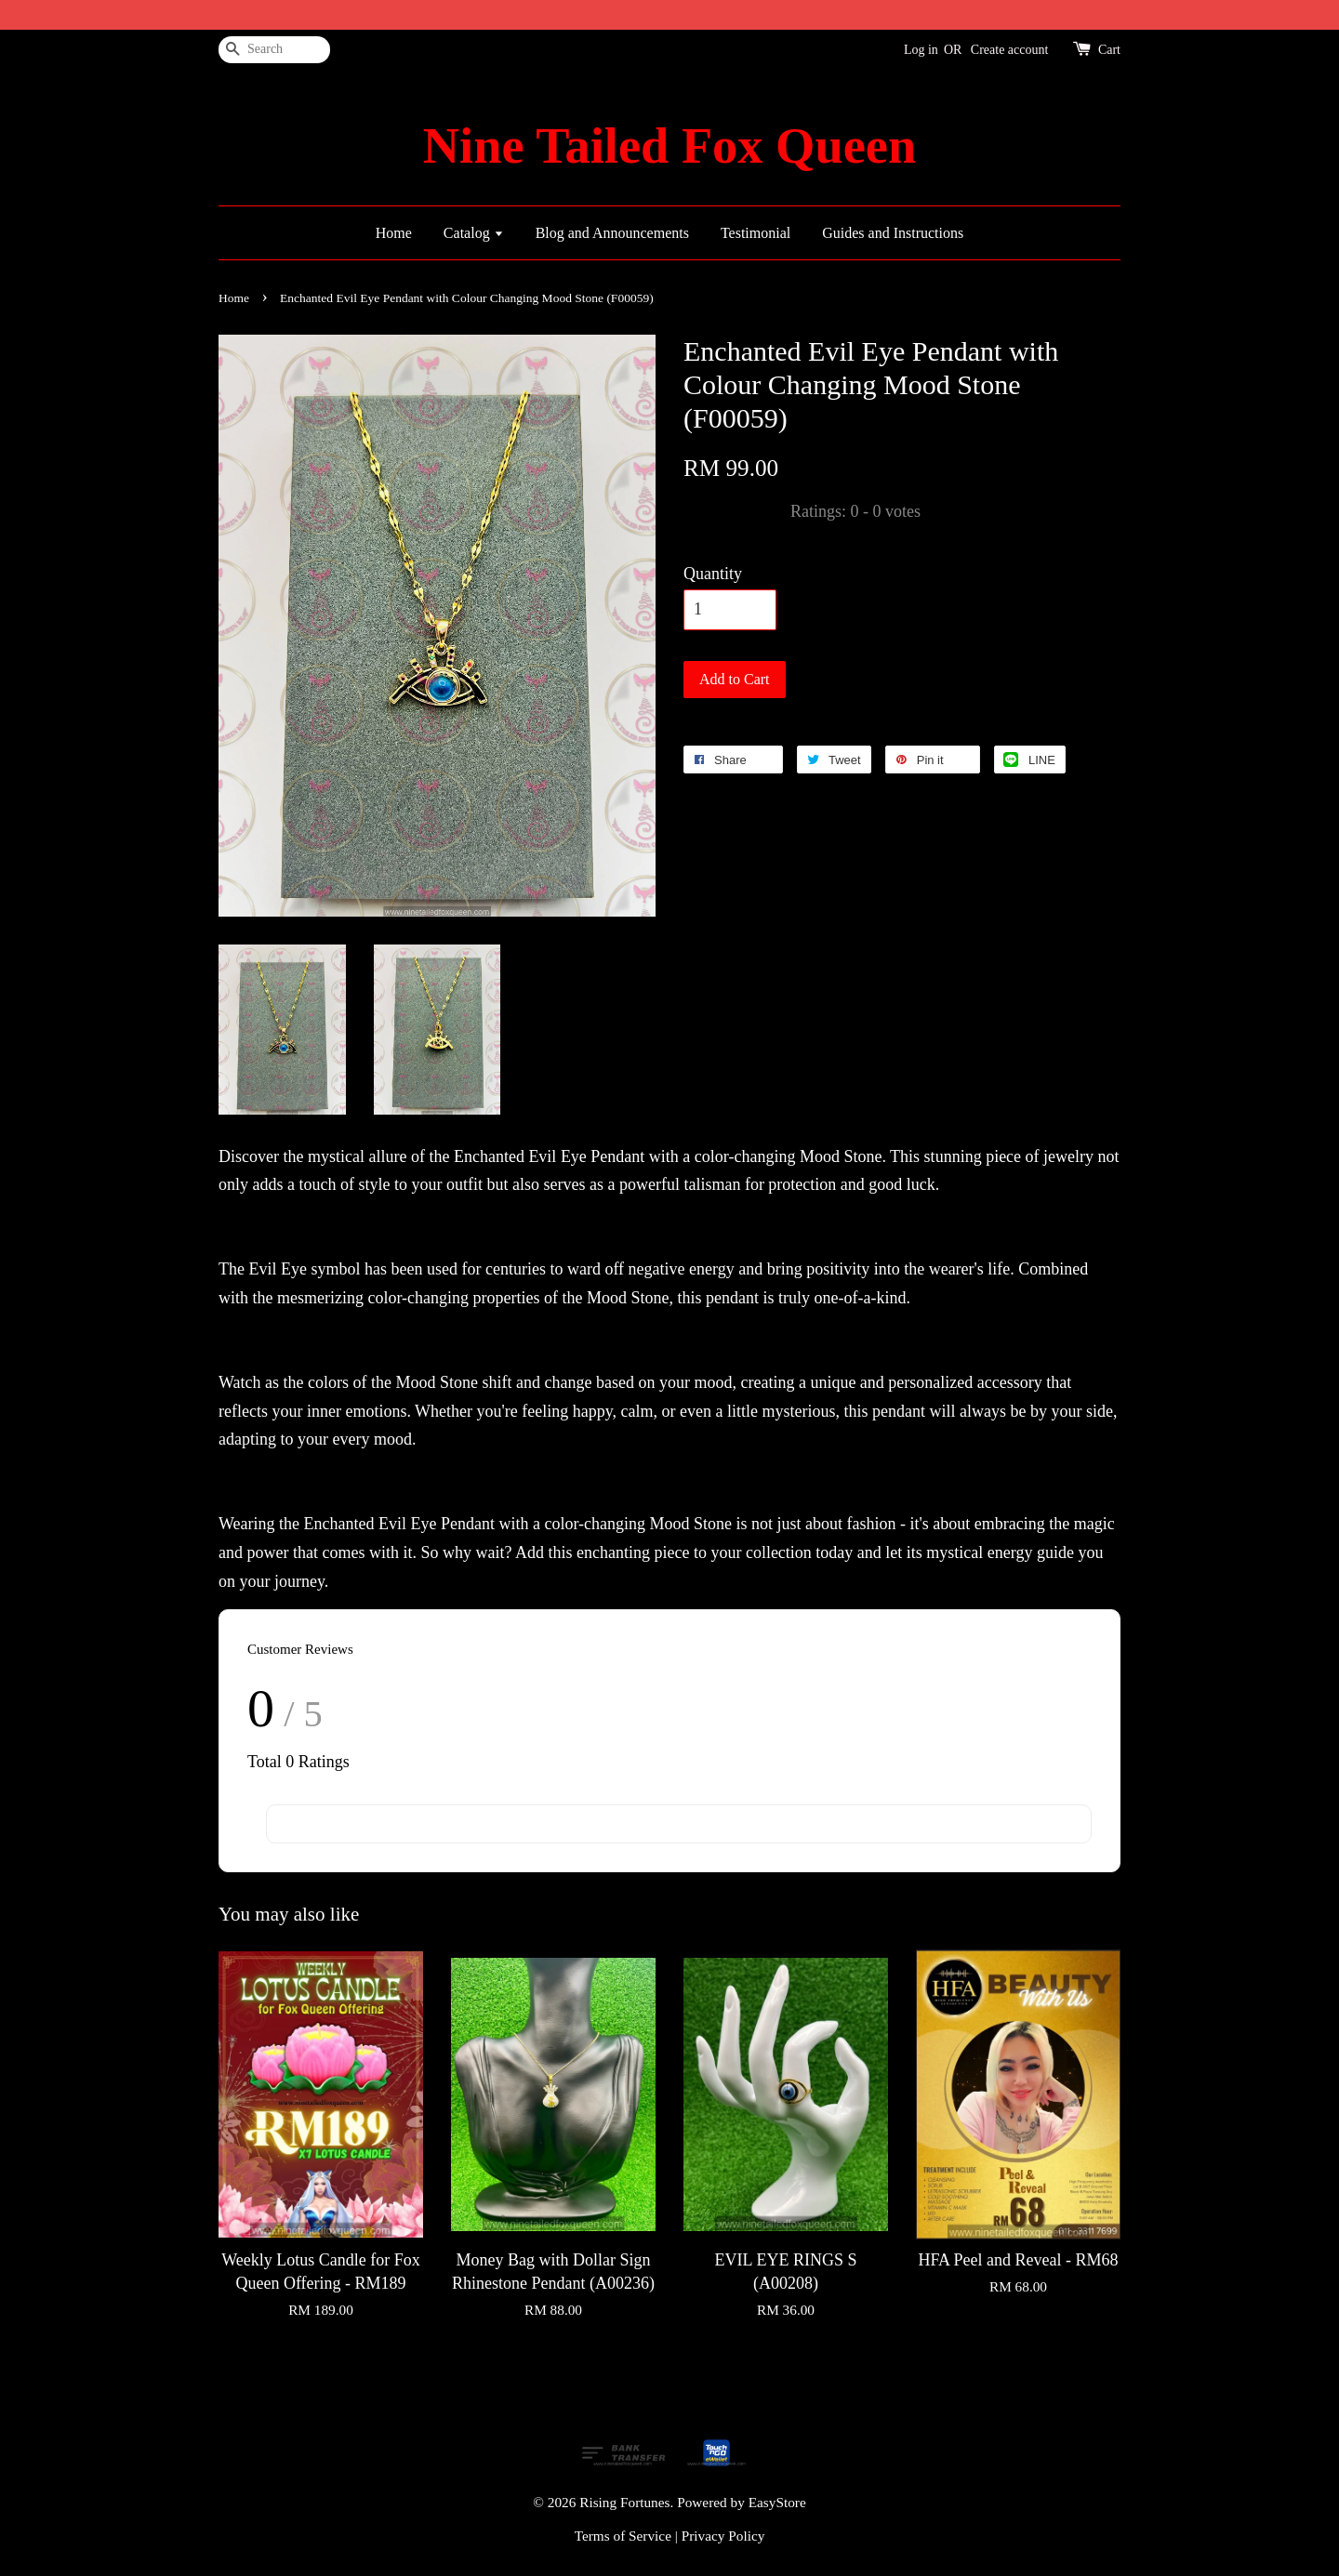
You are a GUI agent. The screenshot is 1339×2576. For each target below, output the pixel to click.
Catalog (474, 233)
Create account (1010, 50)
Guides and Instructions (892, 233)
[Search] (274, 49)
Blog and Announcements (612, 233)
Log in (921, 50)
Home (394, 233)
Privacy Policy (723, 2535)
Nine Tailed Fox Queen (669, 146)
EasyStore (777, 2502)
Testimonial (755, 233)
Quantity (712, 573)
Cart (1109, 50)
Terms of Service (623, 2535)
